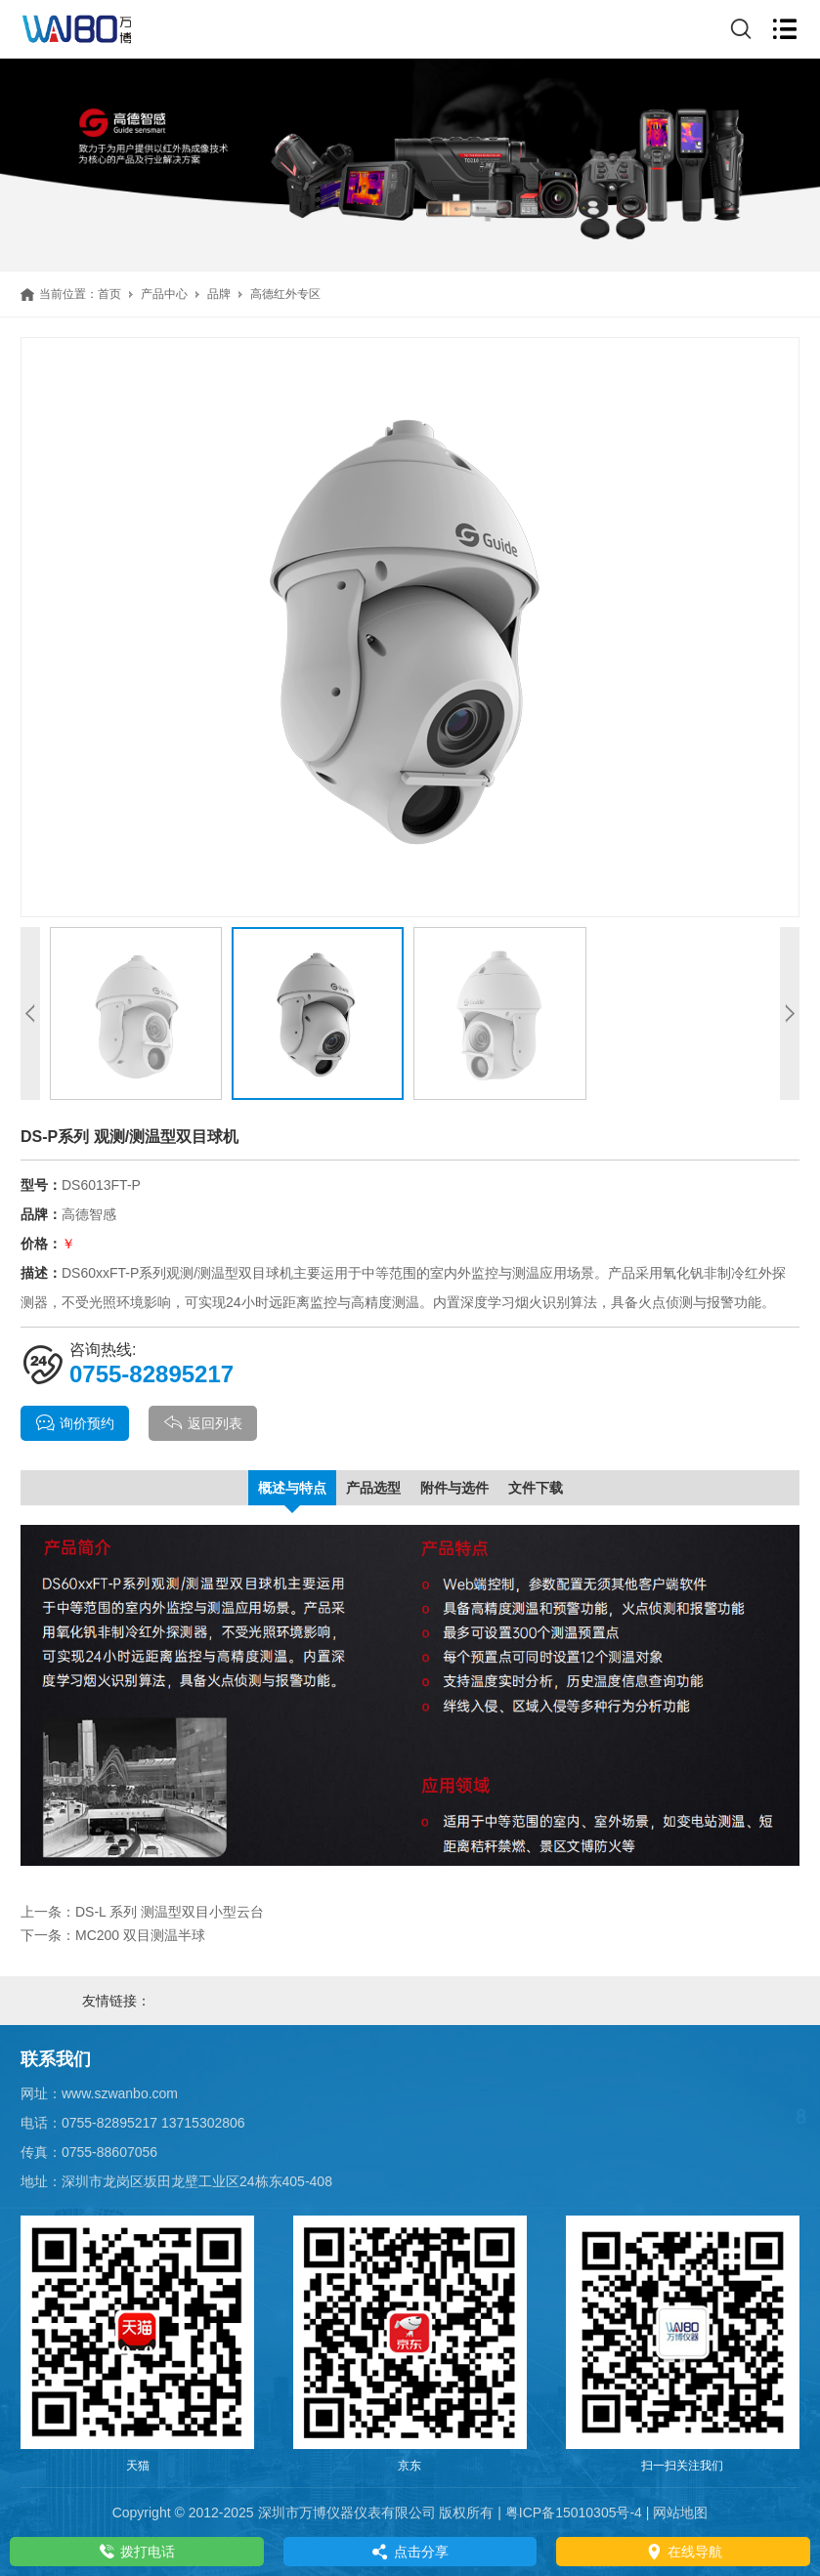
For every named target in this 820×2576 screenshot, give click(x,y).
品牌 (219, 294)
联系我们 (56, 2059)
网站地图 (680, 2512)
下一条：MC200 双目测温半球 (113, 1935)
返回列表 (202, 1423)
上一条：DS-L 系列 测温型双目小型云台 (142, 1912)
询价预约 (74, 1423)
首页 (109, 294)
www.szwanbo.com (120, 2093)
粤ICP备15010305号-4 (573, 2512)
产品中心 (164, 294)
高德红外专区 (285, 294)
